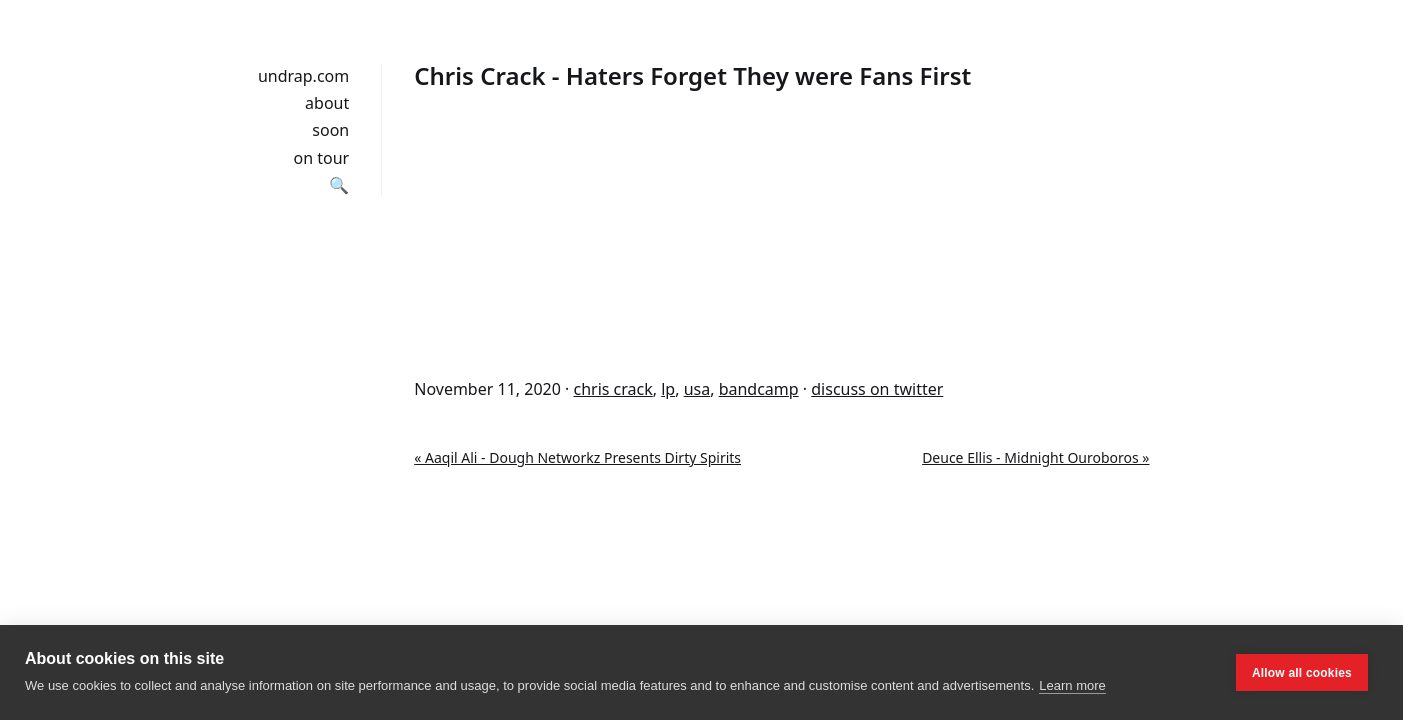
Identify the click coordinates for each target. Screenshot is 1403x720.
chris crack (612, 389)
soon (330, 130)
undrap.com (303, 76)
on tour (322, 158)
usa (697, 389)
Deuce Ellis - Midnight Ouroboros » (1035, 457)
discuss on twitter (877, 389)
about (327, 103)
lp (668, 389)
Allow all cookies (1302, 673)
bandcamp (759, 389)
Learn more (1072, 685)
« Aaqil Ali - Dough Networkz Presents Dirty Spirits (577, 457)
